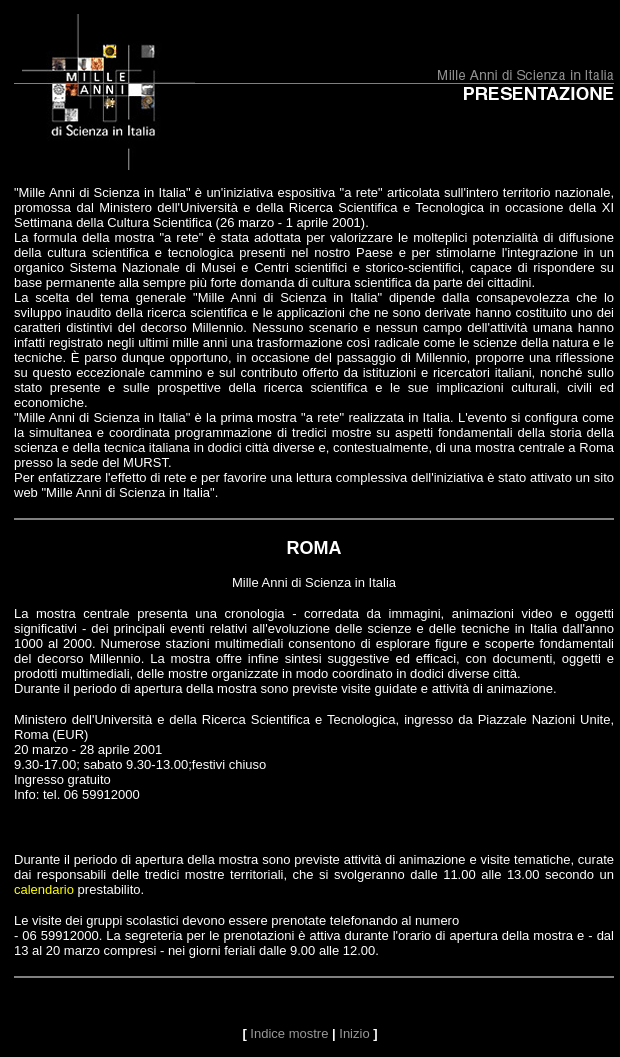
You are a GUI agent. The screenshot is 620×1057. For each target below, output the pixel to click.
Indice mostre (289, 1033)
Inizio (354, 1033)
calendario (44, 889)
